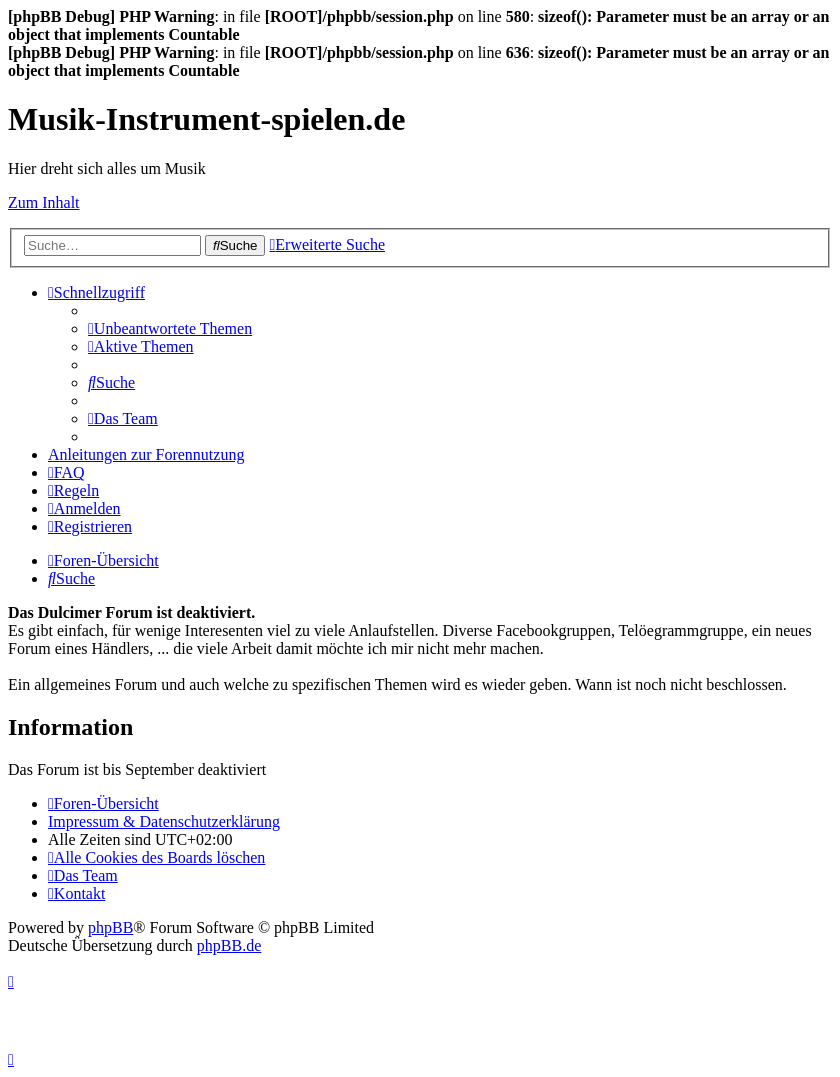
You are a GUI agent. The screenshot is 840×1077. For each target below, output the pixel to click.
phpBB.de (229, 945)
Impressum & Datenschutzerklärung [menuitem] (164, 821)
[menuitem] (170, 328)
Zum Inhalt (44, 202)
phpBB (110, 927)
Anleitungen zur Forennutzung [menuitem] (146, 454)
